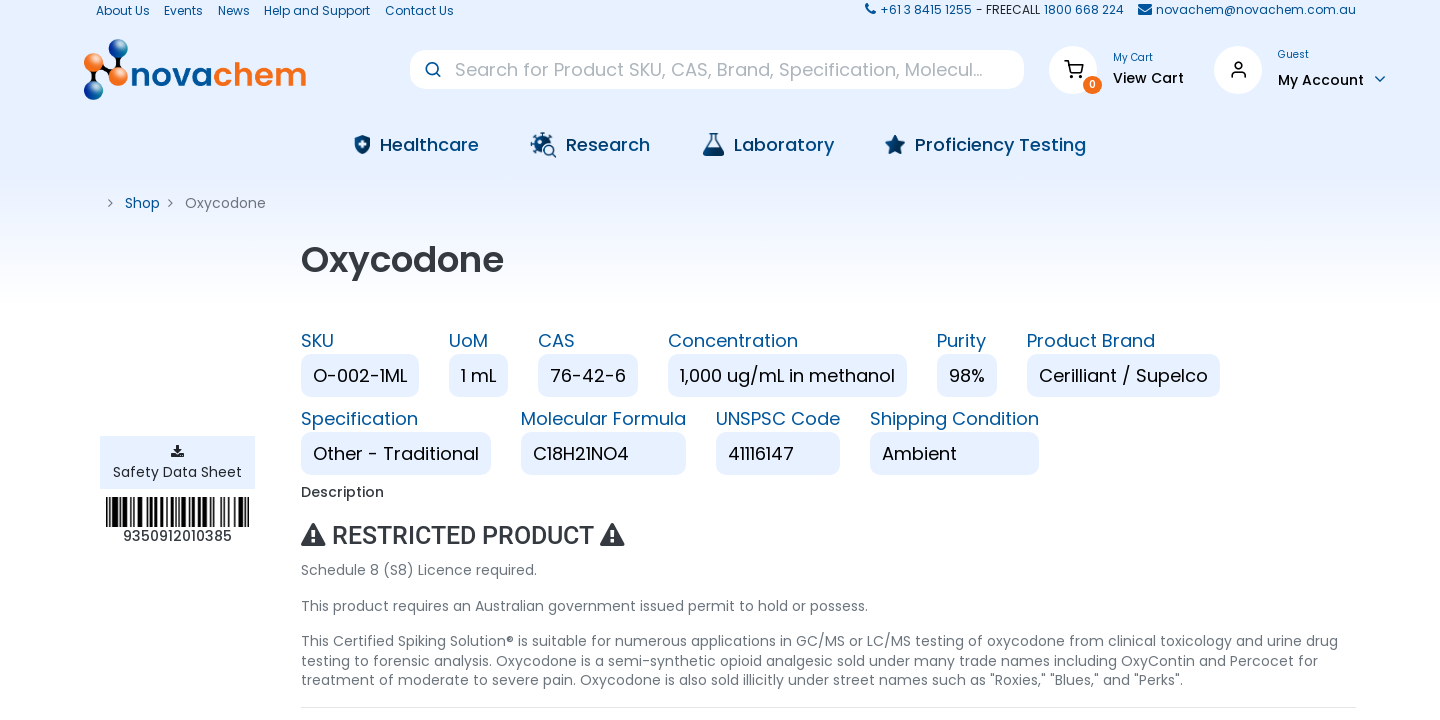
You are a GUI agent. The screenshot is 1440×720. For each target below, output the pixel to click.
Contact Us (419, 11)
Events (183, 11)
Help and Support (317, 11)
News (234, 11)
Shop (142, 203)
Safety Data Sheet (177, 463)
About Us (117, 11)
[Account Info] (1332, 79)
